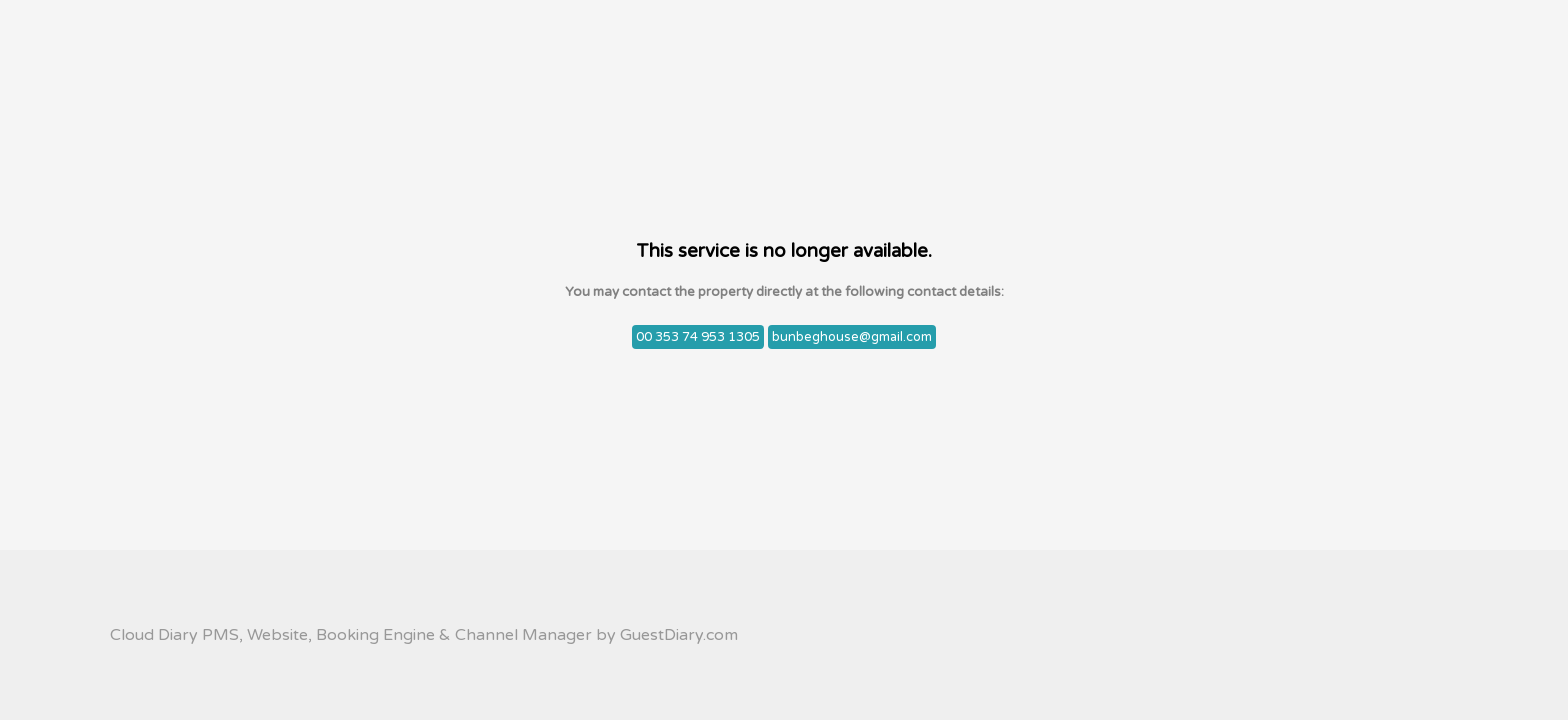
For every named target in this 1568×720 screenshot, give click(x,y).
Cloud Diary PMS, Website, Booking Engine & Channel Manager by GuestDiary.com (424, 635)
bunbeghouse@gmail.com (852, 337)
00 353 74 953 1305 (698, 337)
